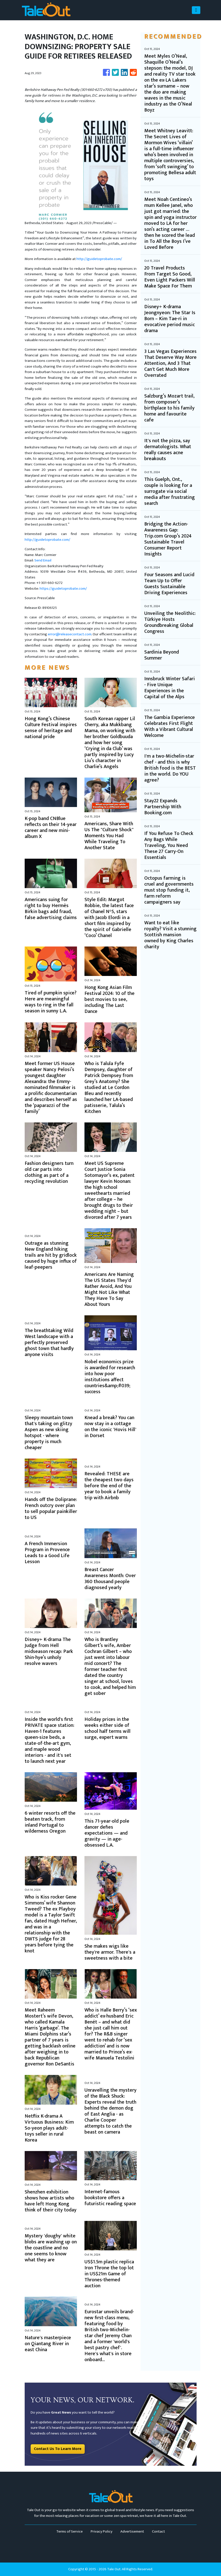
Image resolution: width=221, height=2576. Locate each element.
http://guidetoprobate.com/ (99, 259)
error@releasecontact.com (69, 634)
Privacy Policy (101, 2531)
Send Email (42, 560)
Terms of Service (69, 2531)
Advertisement (132, 2531)
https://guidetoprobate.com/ (63, 588)
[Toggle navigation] (196, 10)
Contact (158, 2531)
